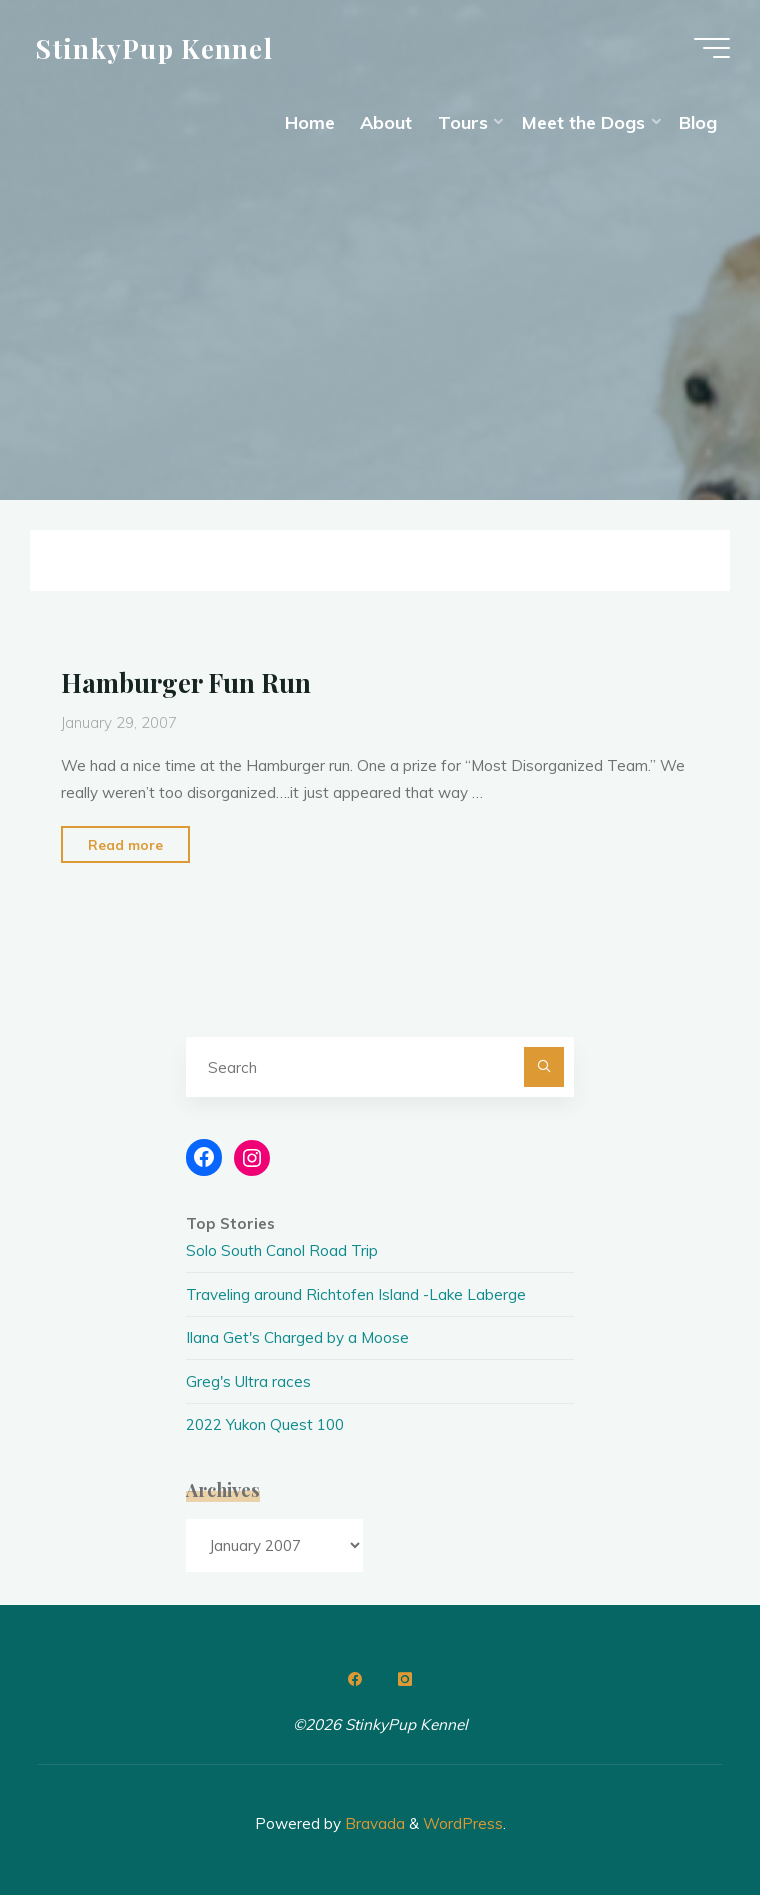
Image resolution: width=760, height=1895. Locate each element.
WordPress (463, 1823)
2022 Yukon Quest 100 (265, 1424)
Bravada (373, 1823)
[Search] (544, 1067)
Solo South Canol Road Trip (282, 1250)
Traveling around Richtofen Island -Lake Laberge (356, 1294)
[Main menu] (712, 48)
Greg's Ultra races (248, 1381)
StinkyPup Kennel (154, 47)
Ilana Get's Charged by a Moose (297, 1337)
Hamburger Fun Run (186, 682)
